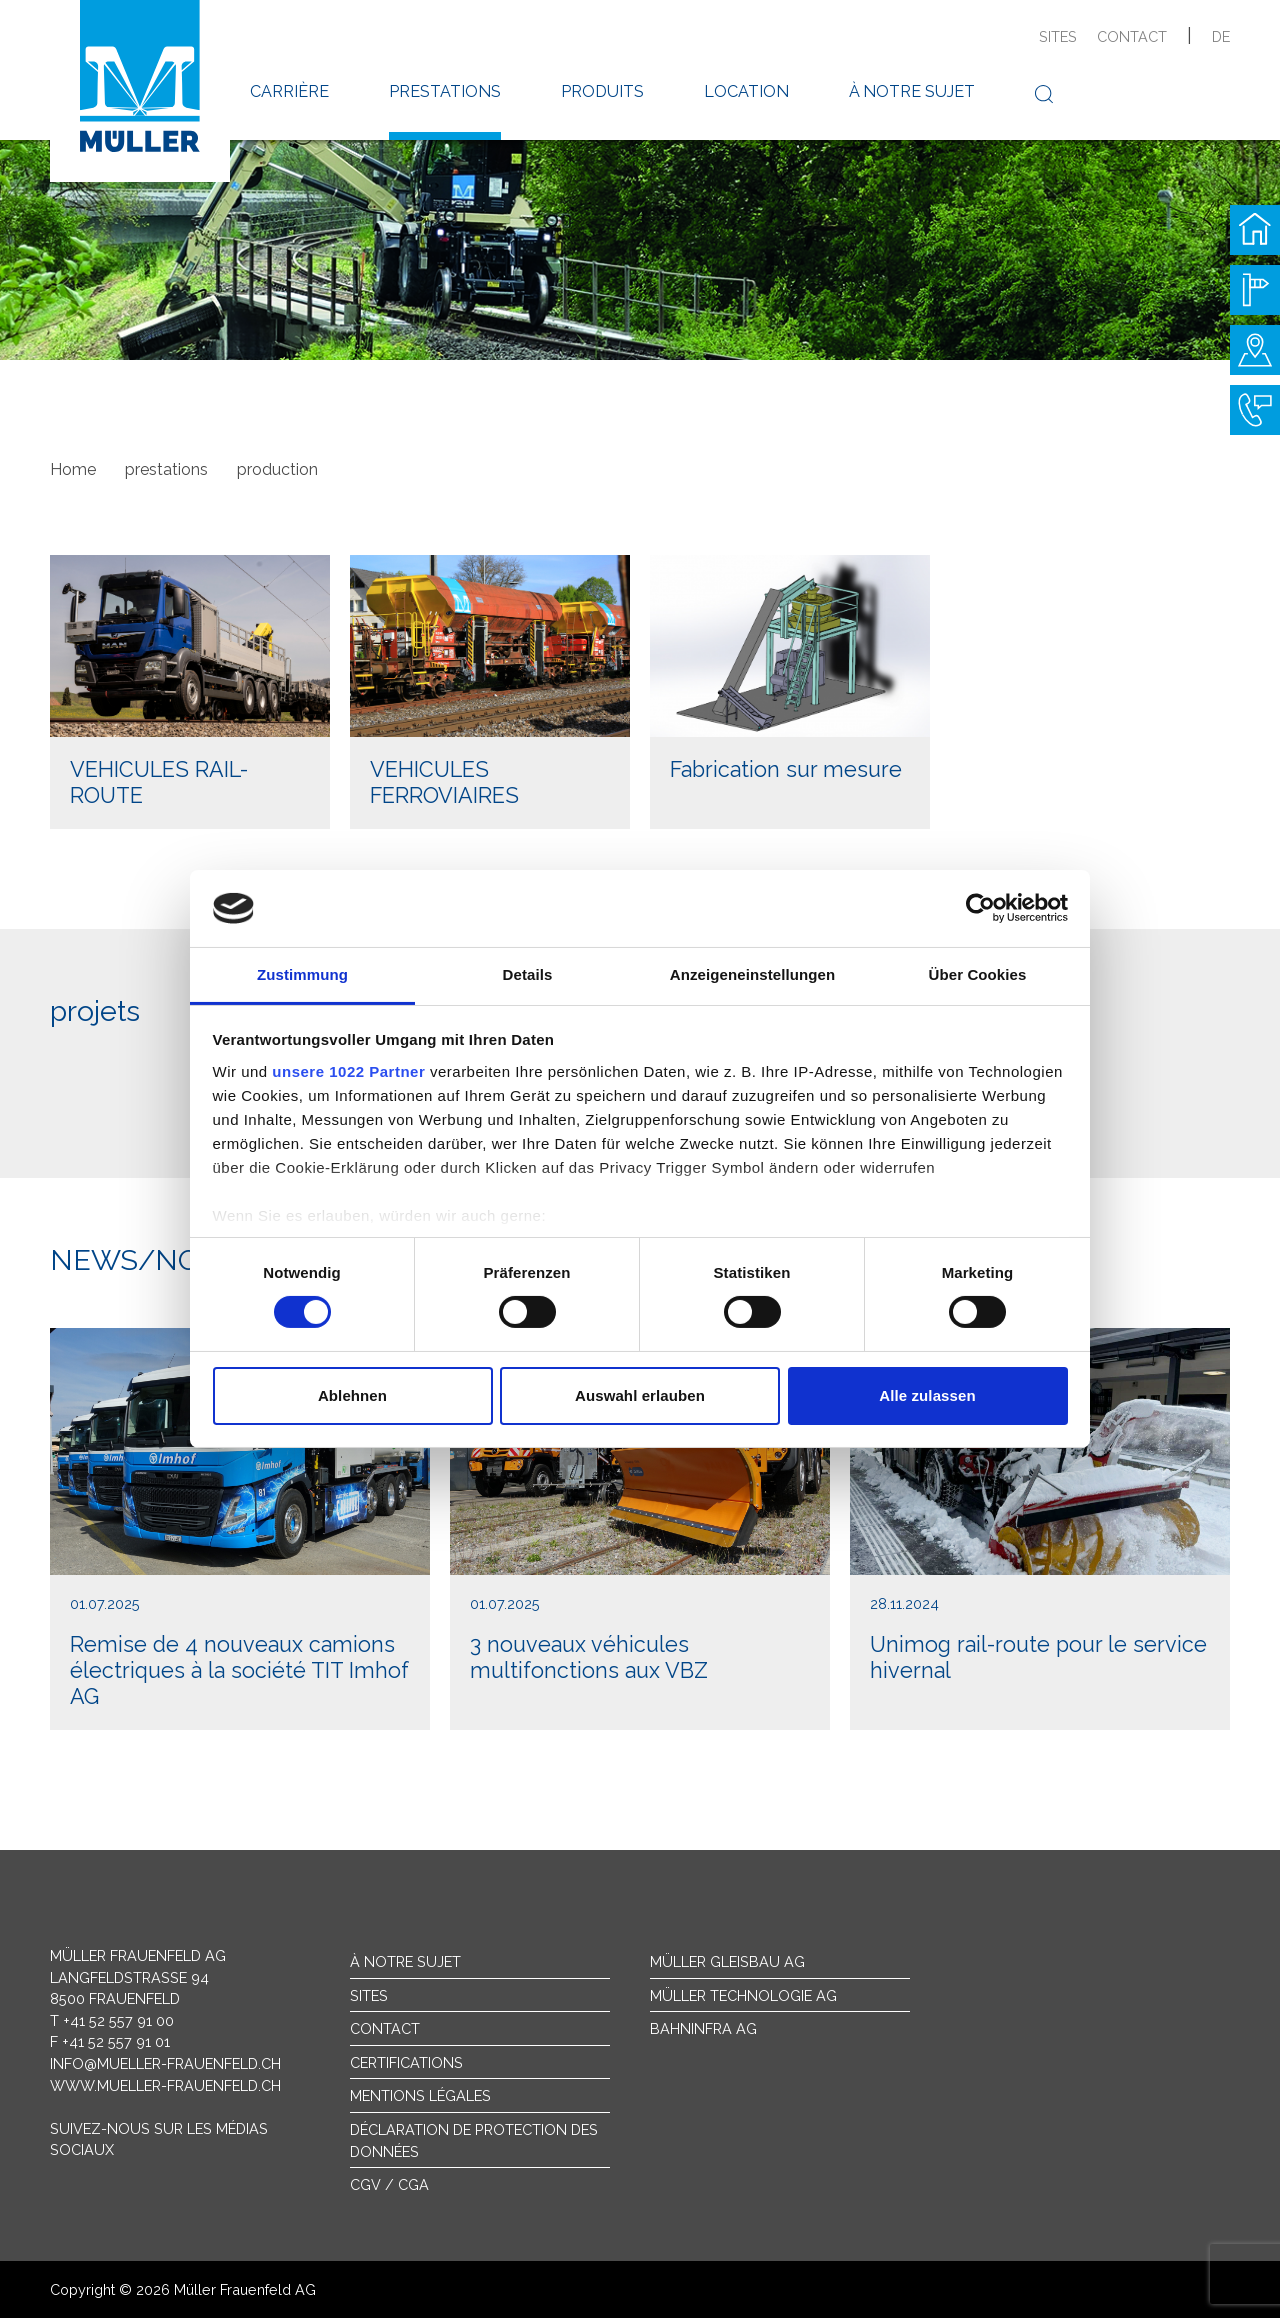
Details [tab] (528, 974)
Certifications (406, 2062)
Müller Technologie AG (743, 1995)
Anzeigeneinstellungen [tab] (752, 974)
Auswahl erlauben (640, 1395)
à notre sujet (912, 91)
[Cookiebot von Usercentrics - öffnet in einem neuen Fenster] (980, 908)
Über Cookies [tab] (978, 974)
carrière (289, 91)
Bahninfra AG (703, 2028)
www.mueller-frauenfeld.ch (165, 2085)
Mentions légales (420, 2095)
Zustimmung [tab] (302, 974)
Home (73, 469)
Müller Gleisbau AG (727, 1961)
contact (1132, 36)
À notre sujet (405, 1961)
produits (602, 91)
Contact (385, 2028)
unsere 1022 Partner (348, 1071)
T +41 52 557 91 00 (112, 2020)
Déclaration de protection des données (474, 2140)
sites (1058, 36)
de (1221, 36)
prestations (445, 91)
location (746, 91)
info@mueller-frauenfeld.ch (165, 2063)
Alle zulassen (927, 1395)
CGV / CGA (389, 2184)
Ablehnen (352, 1395)
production (277, 469)
